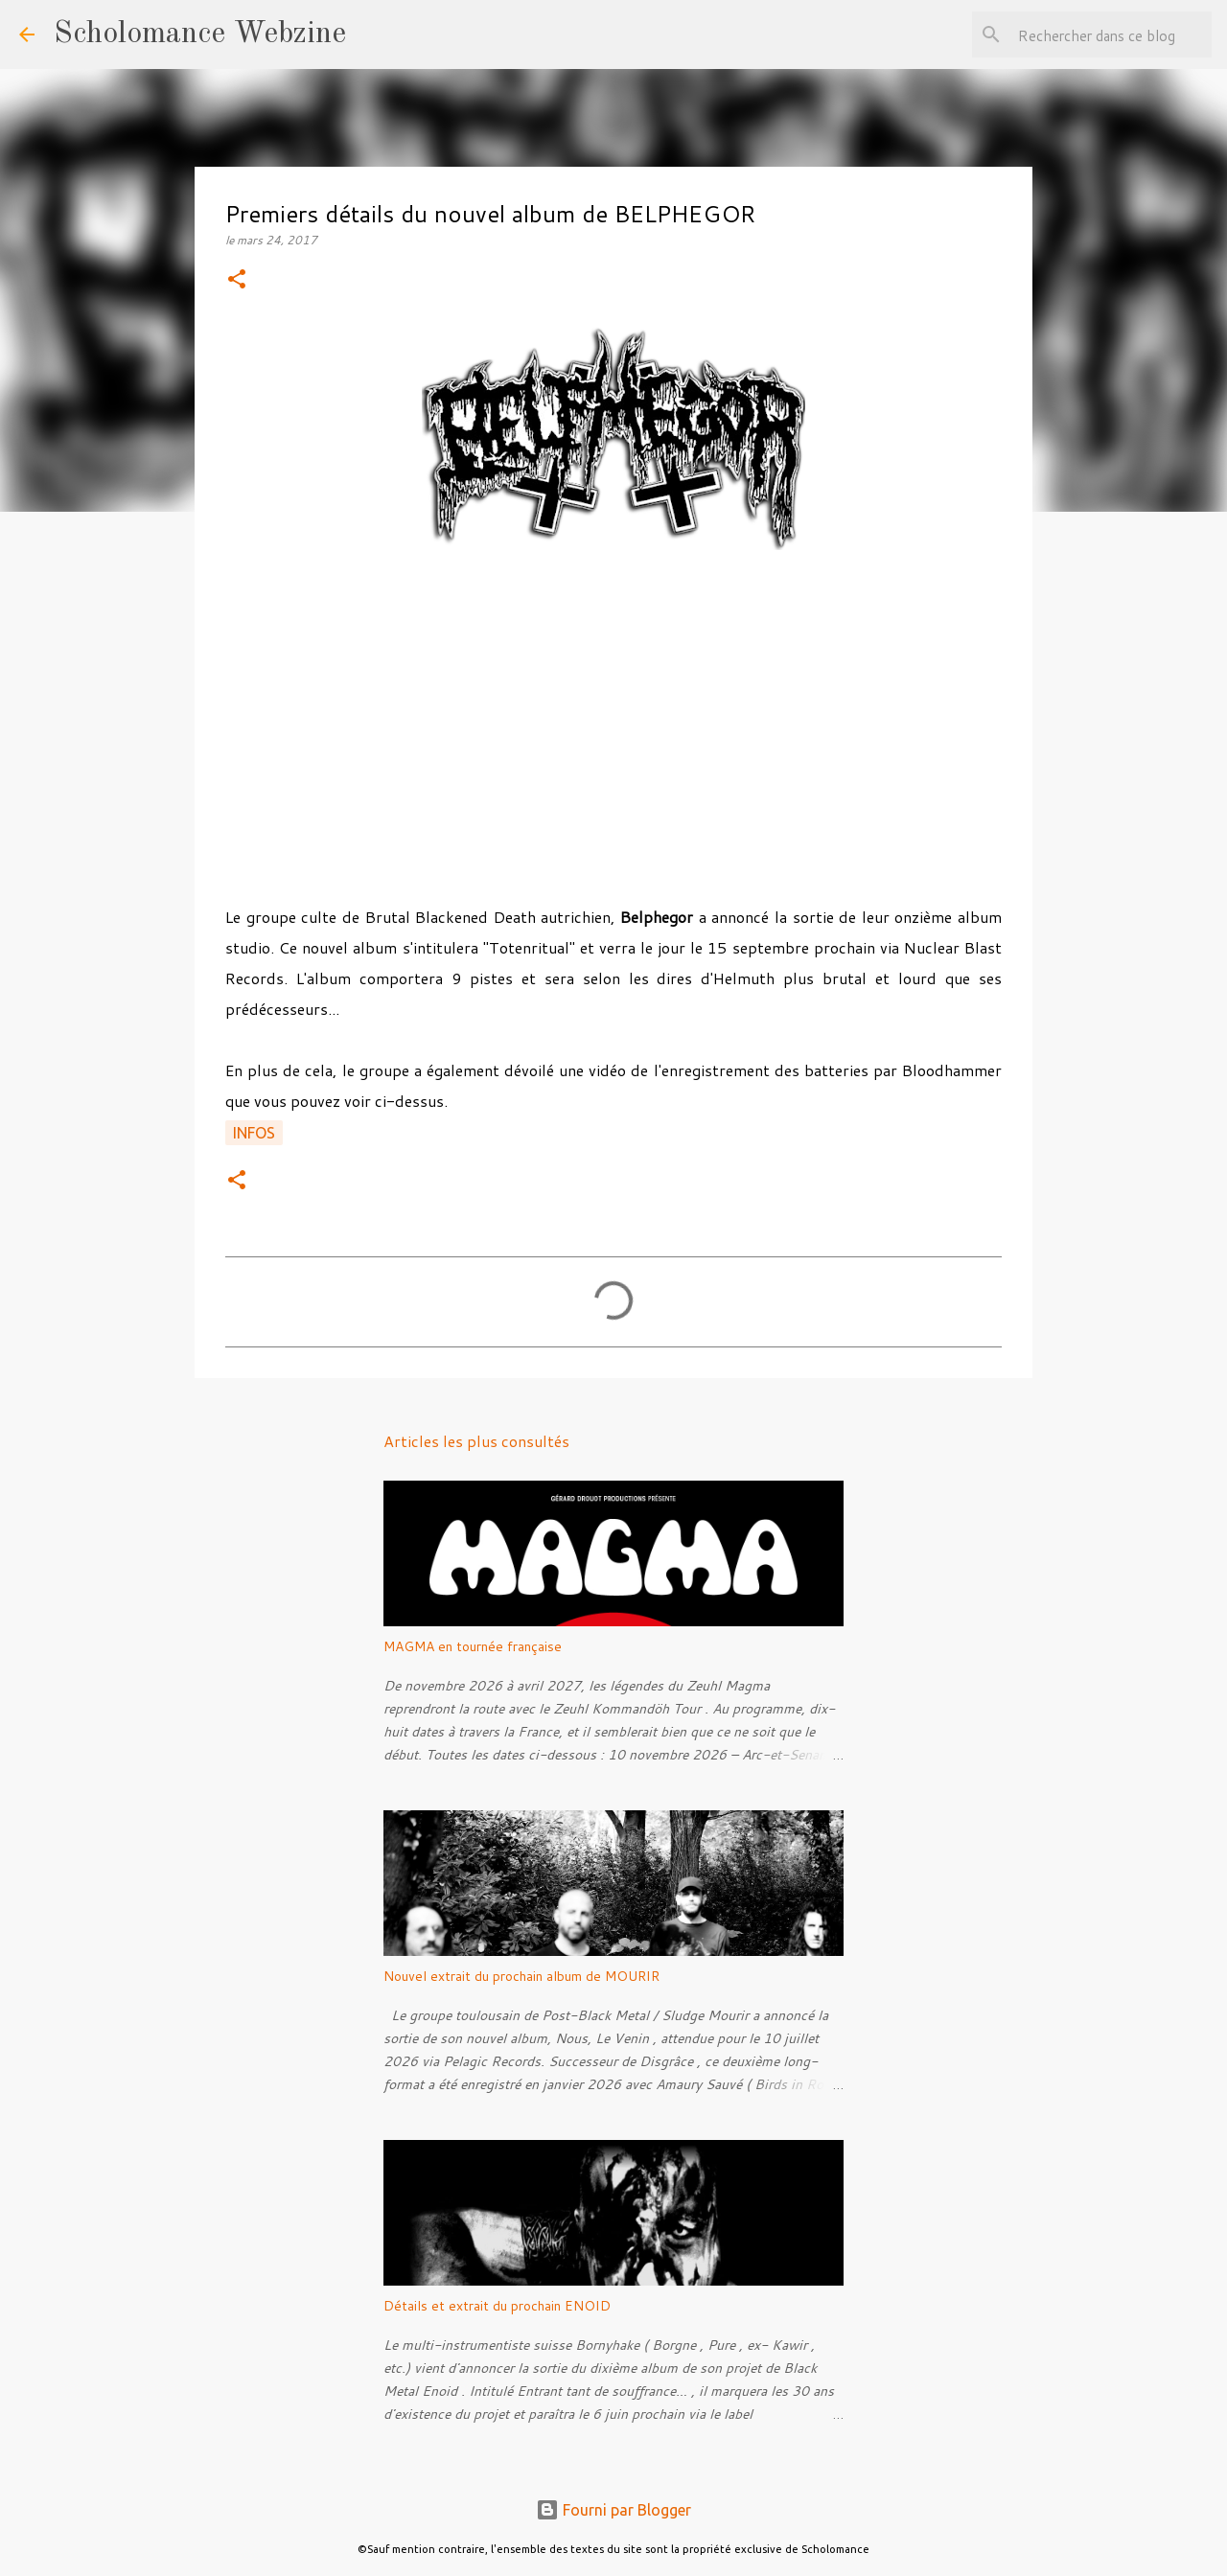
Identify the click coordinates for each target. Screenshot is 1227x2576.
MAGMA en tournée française (472, 1646)
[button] (236, 280)
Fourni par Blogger (613, 2509)
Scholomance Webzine (200, 34)
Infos (254, 1132)
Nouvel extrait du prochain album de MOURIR (521, 1976)
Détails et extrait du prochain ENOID (497, 2305)
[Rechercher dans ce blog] (1111, 35)
